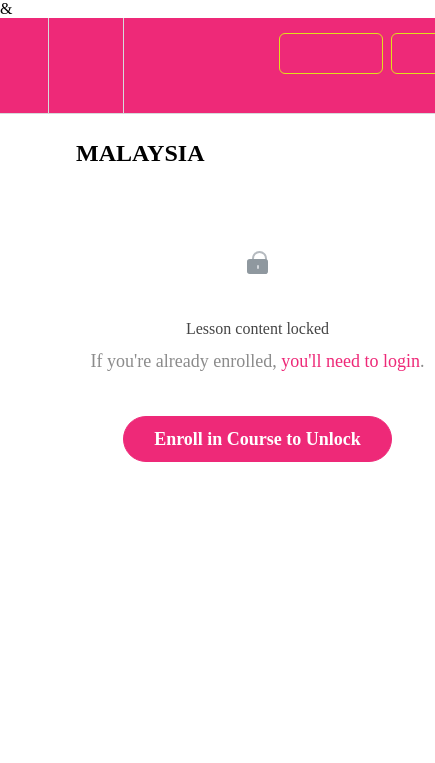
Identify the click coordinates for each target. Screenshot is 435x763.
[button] (24, 65)
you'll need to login (350, 361)
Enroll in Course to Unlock (257, 439)
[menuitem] (85, 65)
